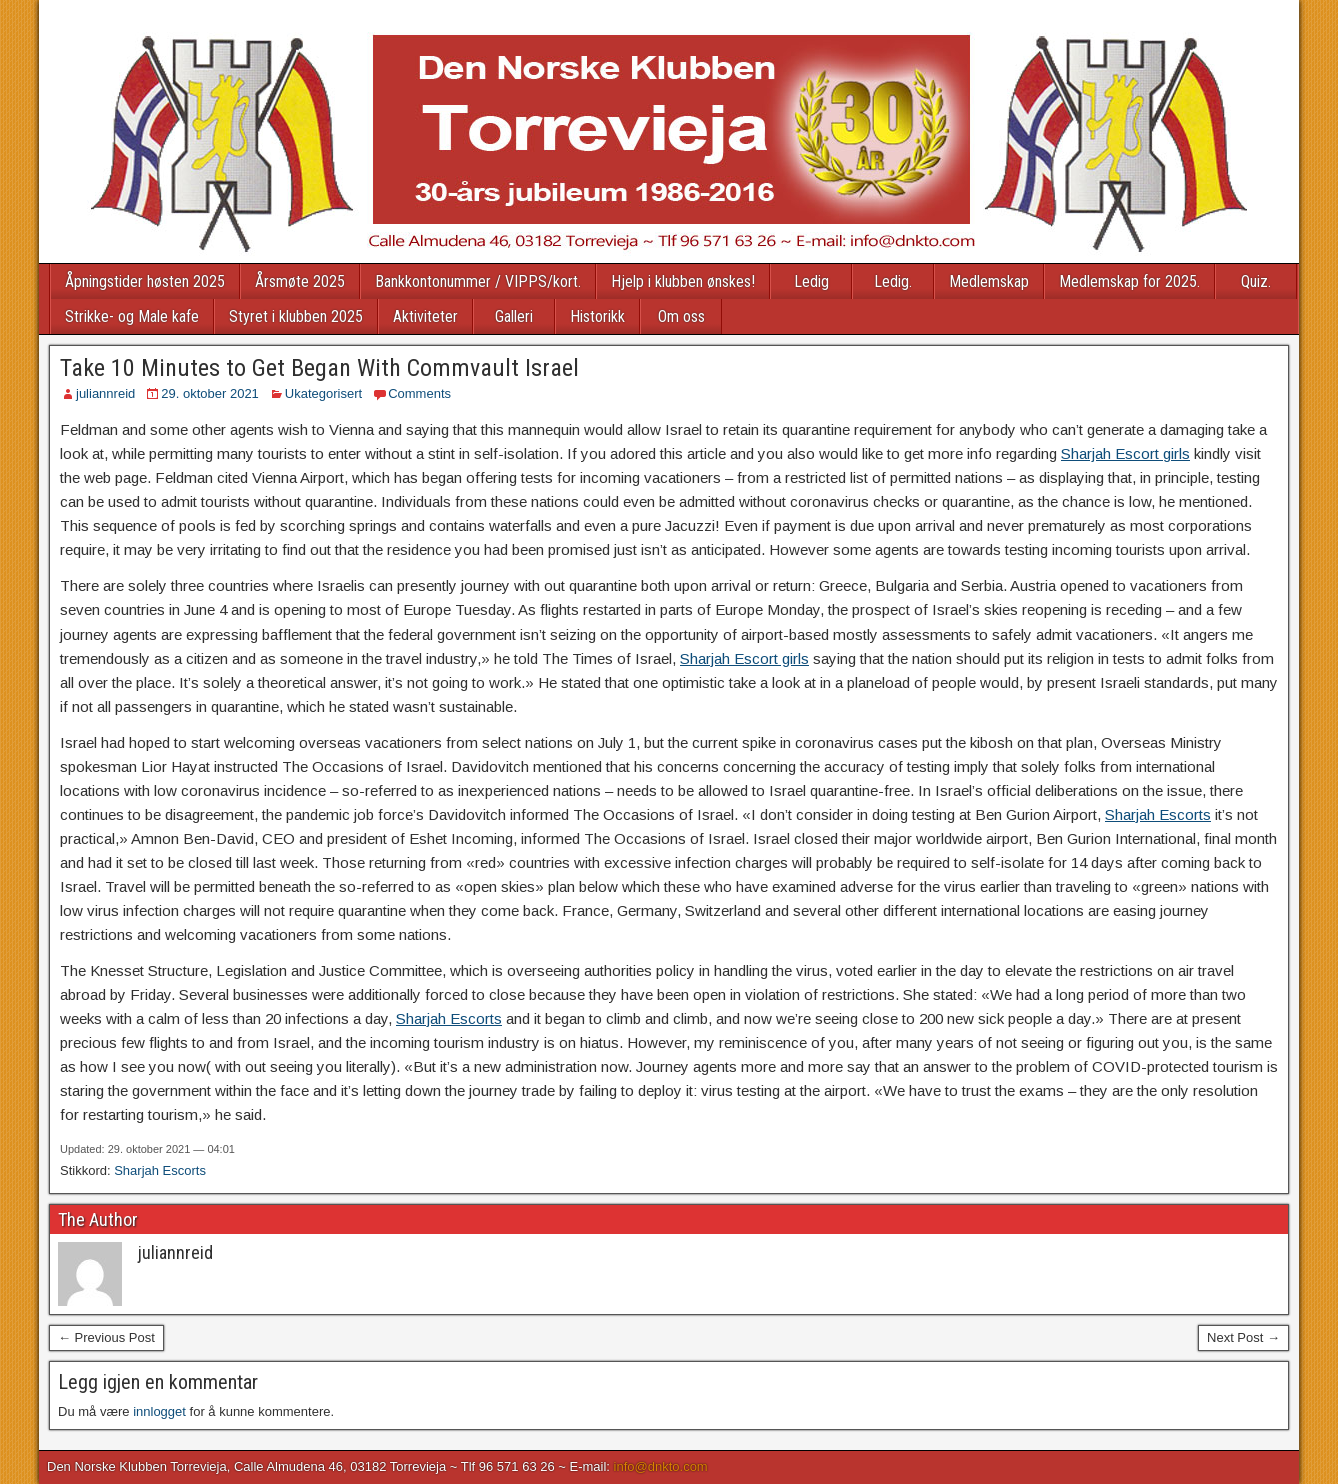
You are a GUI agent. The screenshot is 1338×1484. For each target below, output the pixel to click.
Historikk (597, 316)
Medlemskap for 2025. (1129, 281)
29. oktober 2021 (210, 393)
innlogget (159, 1411)
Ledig (811, 281)
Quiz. (1256, 281)
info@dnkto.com (661, 1466)
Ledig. (893, 281)
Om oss (681, 316)
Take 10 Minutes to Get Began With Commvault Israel (319, 368)
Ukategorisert (323, 393)
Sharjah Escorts (1158, 814)
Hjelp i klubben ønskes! (683, 281)
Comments (419, 393)
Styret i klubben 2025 (296, 316)
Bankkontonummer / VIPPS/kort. (478, 281)
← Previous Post (106, 1337)
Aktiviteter (425, 316)
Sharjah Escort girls (1125, 453)
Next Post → (1243, 1337)
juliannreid (105, 393)
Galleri (514, 316)
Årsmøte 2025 (300, 281)
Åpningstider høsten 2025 (145, 281)
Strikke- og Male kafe (132, 316)
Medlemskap (989, 281)
